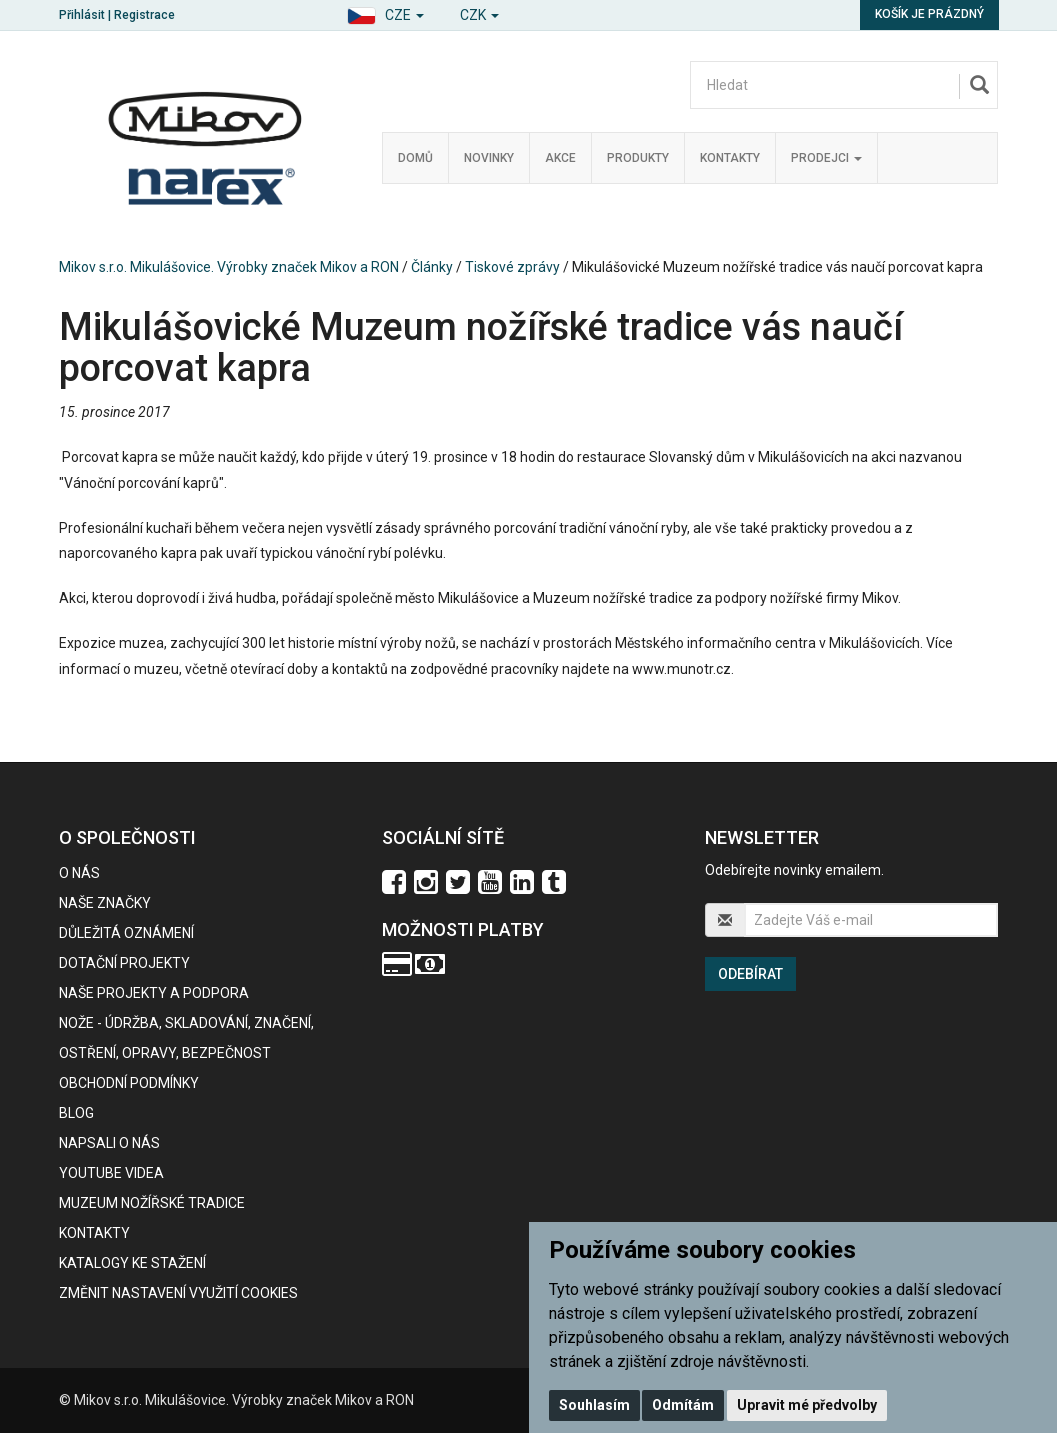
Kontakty (730, 158)
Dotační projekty (124, 963)
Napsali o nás (109, 1143)
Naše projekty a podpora (154, 993)
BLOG (76, 1113)
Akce (560, 158)
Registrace (144, 15)
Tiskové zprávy (512, 267)
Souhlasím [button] (594, 1405)
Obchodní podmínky (129, 1083)
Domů (415, 158)
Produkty (638, 158)
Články (432, 267)
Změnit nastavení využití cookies (178, 1293)
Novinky (489, 158)
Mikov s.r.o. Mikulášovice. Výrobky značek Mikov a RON (229, 267)
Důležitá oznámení (126, 933)
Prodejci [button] (826, 158)
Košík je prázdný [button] (929, 14)
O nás (79, 873)
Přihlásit (82, 15)
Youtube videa (111, 1173)
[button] (385, 12)
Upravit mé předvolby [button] (807, 1405)
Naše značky (105, 903)
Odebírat (750, 974)
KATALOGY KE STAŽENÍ (132, 1263)
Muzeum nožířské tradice (152, 1203)
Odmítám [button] (683, 1405)
